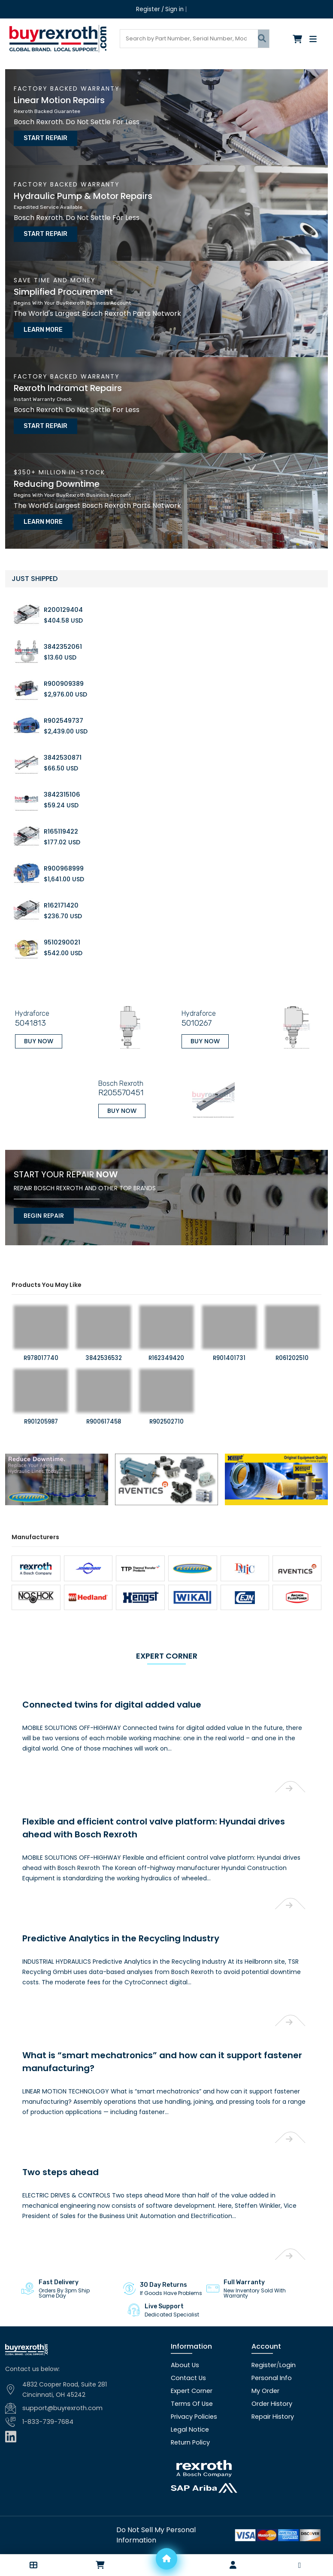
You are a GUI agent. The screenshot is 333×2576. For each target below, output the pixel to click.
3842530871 (62, 744)
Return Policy (190, 2414)
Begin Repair (40, 1195)
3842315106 (61, 781)
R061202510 (292, 1338)
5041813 (26, 1008)
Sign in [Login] (174, 9)
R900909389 (63, 670)
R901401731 (229, 1338)
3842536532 (104, 1338)
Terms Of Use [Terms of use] (191, 2375)
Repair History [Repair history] (271, 2388)
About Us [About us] (184, 2336)
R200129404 (63, 596)
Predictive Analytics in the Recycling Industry (111, 1909)
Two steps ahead (56, 2143)
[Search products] (189, 38)
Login (286, 2336)
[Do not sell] (166, 2506)
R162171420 (61, 892)
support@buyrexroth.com (61, 2379)
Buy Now (35, 1025)
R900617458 (104, 1401)
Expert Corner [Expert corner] (191, 2362)
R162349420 (166, 1338)
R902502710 (166, 1401)
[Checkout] (298, 39)
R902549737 (63, 707)
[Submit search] (263, 38)
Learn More (39, 323)
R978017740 (41, 1338)
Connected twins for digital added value (103, 1675)
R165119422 (61, 818)
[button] (33, 2565)
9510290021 (61, 929)
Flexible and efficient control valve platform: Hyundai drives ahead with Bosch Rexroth (164, 1798)
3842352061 (62, 633)
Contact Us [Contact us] (188, 2349)
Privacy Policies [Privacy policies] (193, 2388)
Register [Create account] (148, 9)
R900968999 (63, 855)
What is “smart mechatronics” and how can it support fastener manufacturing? (148, 2032)
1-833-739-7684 (47, 2393)
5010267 (193, 1008)
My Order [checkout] (265, 2362)
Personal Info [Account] (270, 2349)
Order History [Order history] (271, 2375)
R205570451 (116, 1075)
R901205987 (41, 1401)
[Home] (166, 2559)
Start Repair (42, 136)
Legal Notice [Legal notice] (189, 2401)
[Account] (233, 2565)
